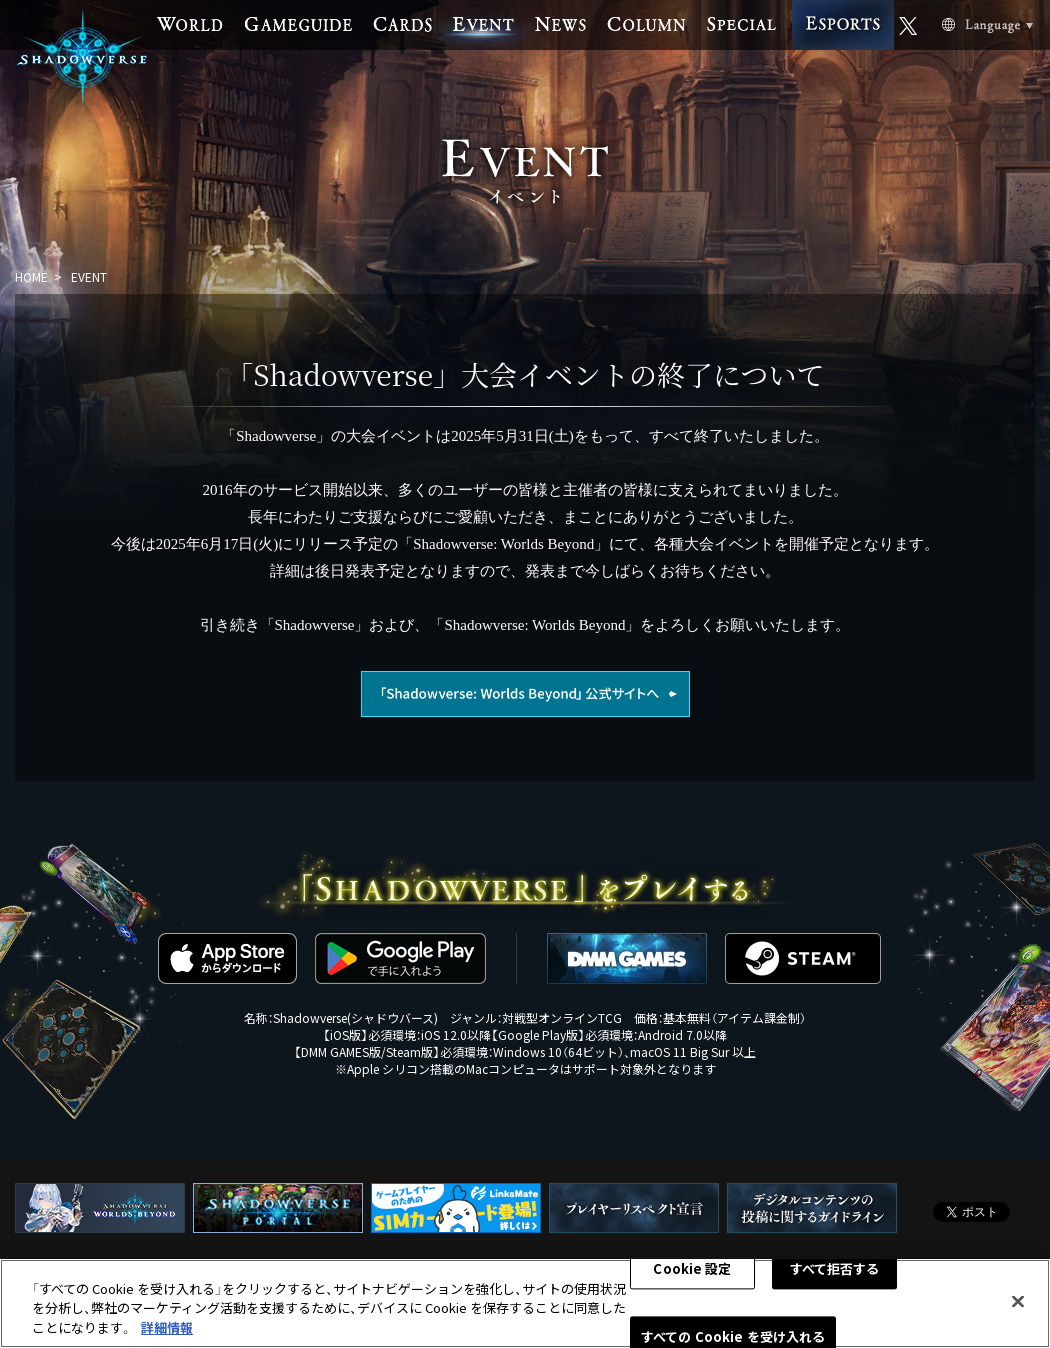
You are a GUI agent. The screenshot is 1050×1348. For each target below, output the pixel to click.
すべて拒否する (835, 1273)
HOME (31, 276)
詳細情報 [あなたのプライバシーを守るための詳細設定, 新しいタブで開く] (167, 1332)
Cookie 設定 (692, 1273)
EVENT (89, 276)
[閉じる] (1018, 1306)
